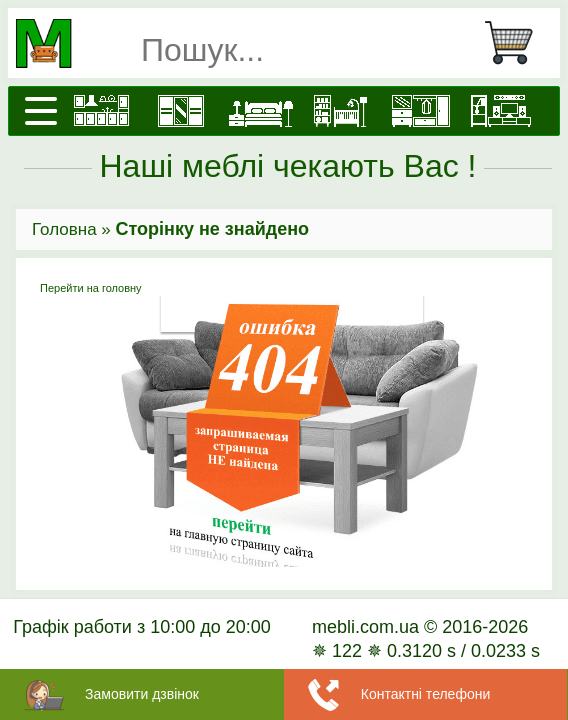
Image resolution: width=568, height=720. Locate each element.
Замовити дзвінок (142, 694)
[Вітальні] (501, 111)
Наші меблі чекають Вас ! (288, 166)
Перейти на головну (284, 425)
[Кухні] (101, 111)
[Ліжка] (261, 111)
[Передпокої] (421, 111)
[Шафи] (181, 111)
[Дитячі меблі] (341, 111)
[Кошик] (517, 43)
